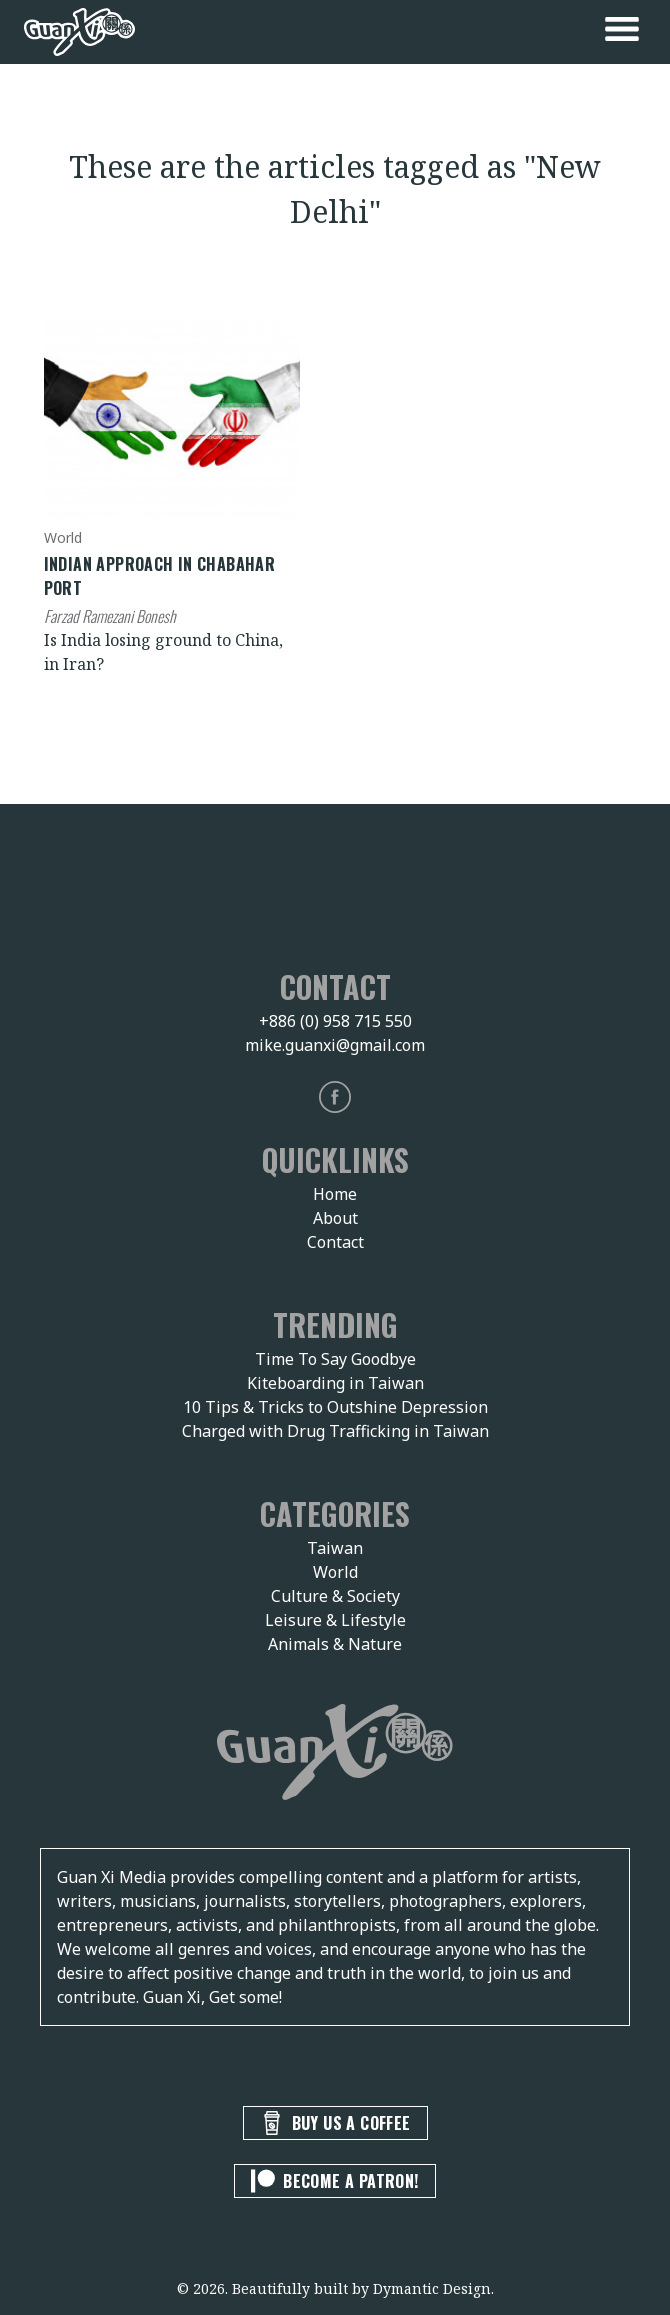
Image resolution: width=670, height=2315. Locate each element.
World (335, 1572)
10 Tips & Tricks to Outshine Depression (335, 1407)
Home (335, 1194)
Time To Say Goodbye (335, 1359)
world (63, 537)
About (335, 1218)
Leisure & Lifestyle (335, 1620)
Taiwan (335, 1548)
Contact (335, 1242)
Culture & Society (335, 1596)
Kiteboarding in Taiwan (335, 1383)
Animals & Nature (335, 1644)
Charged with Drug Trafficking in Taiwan (335, 1431)
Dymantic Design (432, 2288)
